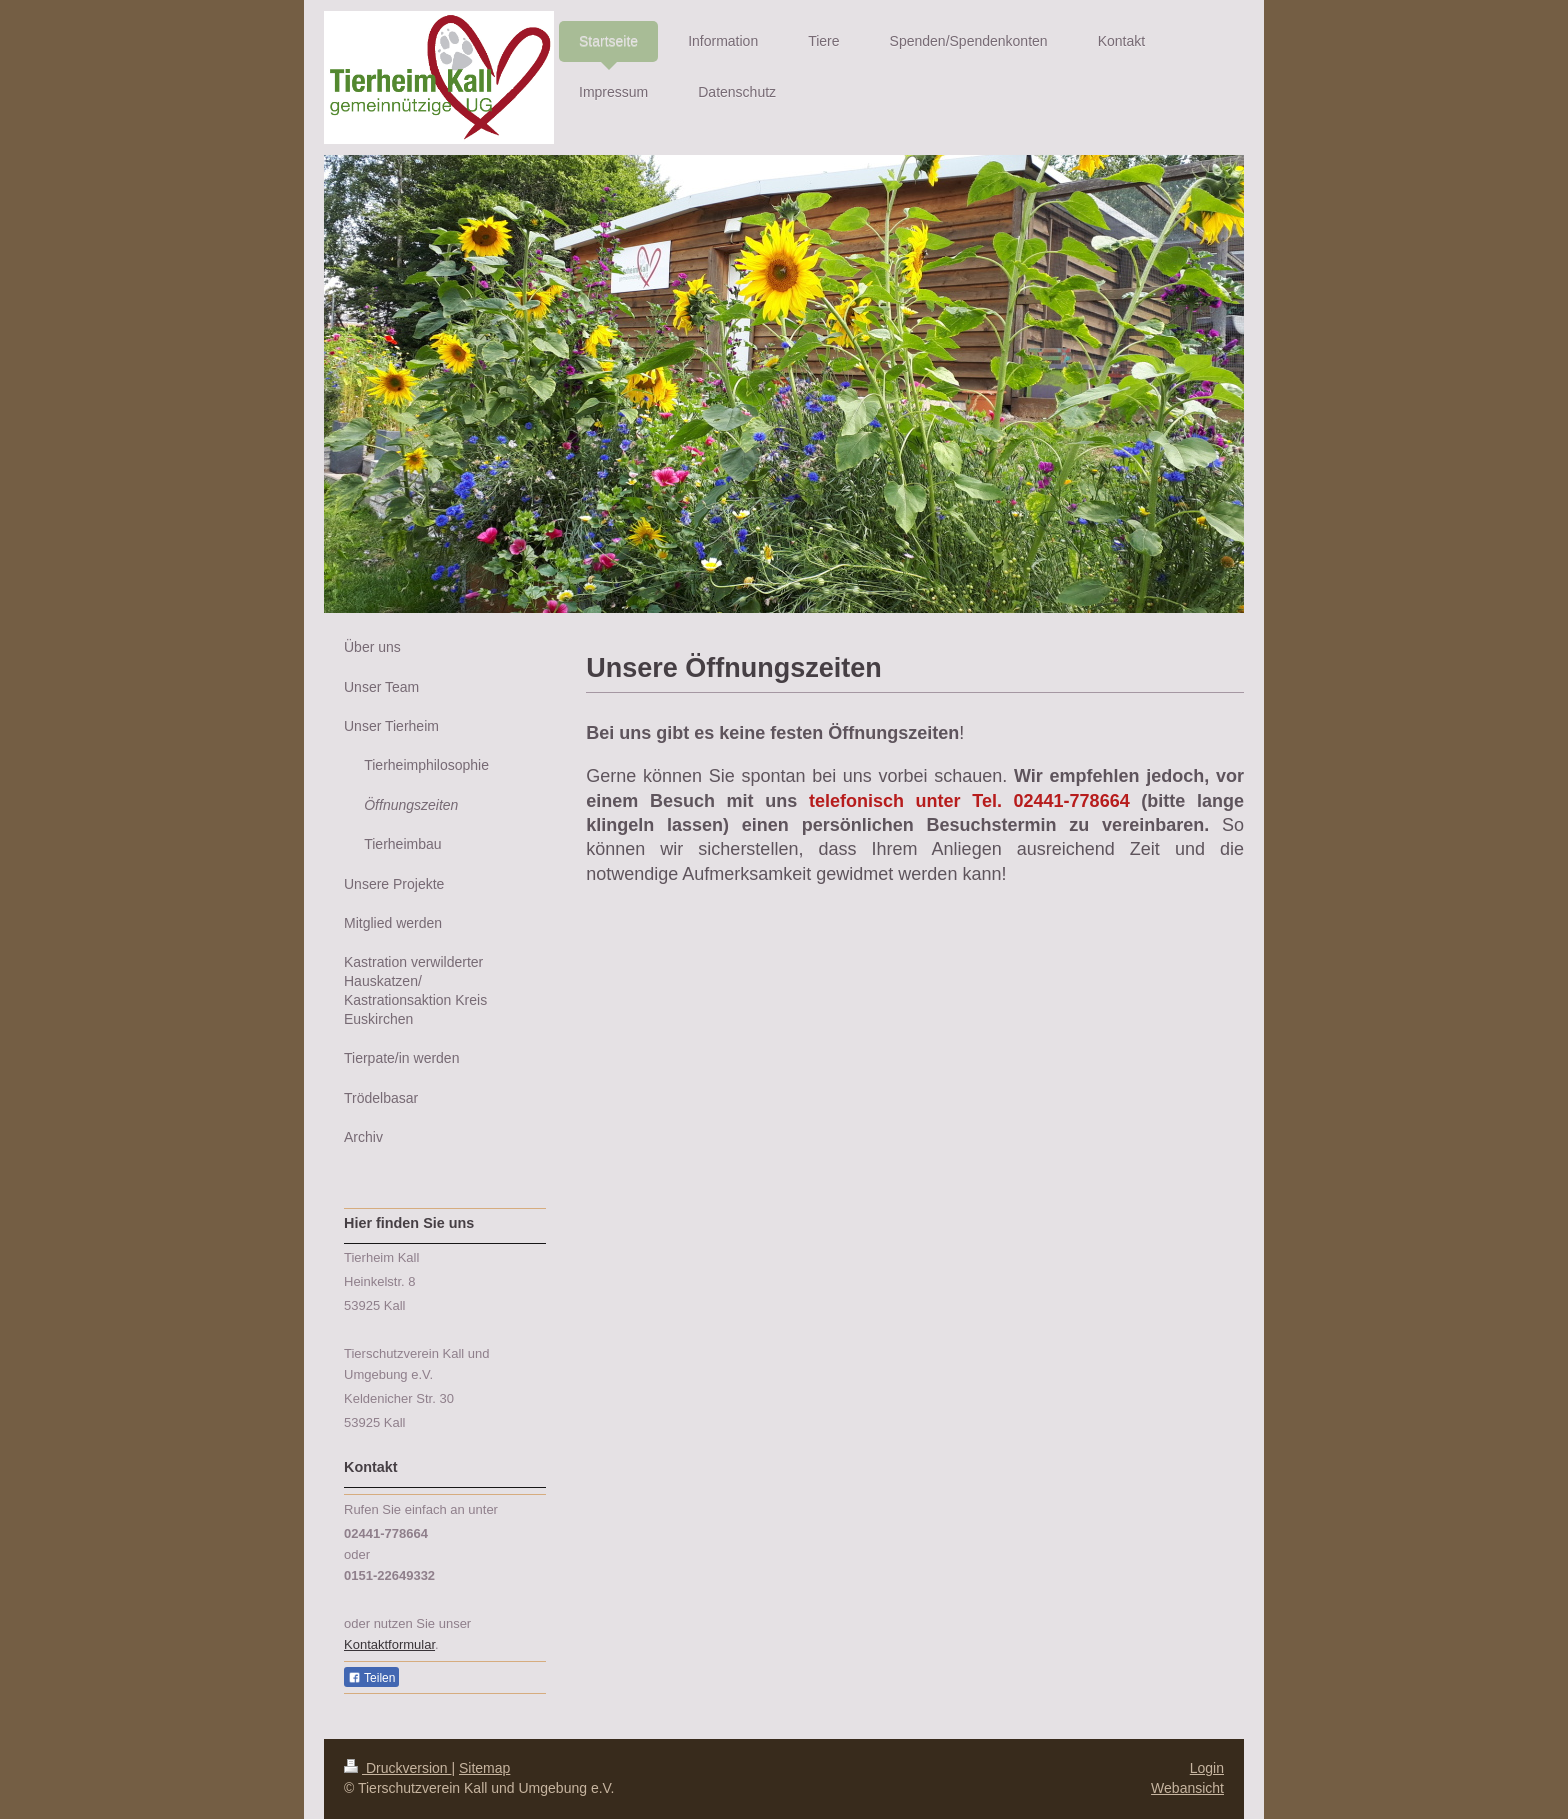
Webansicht (1187, 1788)
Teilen (371, 1678)
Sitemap (484, 1768)
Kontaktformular (389, 1644)
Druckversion (397, 1768)
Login (1207, 1768)
